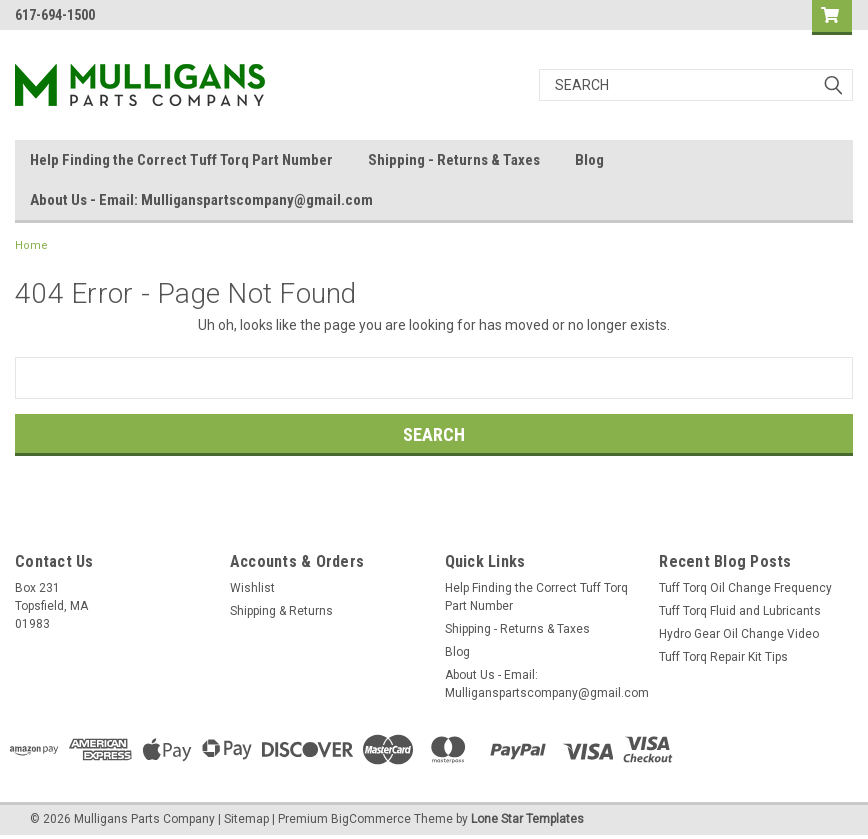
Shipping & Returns (281, 611)
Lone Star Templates (527, 819)
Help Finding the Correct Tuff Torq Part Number (181, 160)
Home (31, 245)
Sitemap (246, 819)
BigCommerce (371, 819)
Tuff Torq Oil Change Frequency (745, 588)
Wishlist (252, 588)
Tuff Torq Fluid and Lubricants (740, 611)
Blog (589, 160)
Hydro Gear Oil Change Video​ (739, 634)
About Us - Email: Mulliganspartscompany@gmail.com (201, 200)
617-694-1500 (55, 15)
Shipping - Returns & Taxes (454, 160)
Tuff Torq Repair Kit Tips (723, 657)
